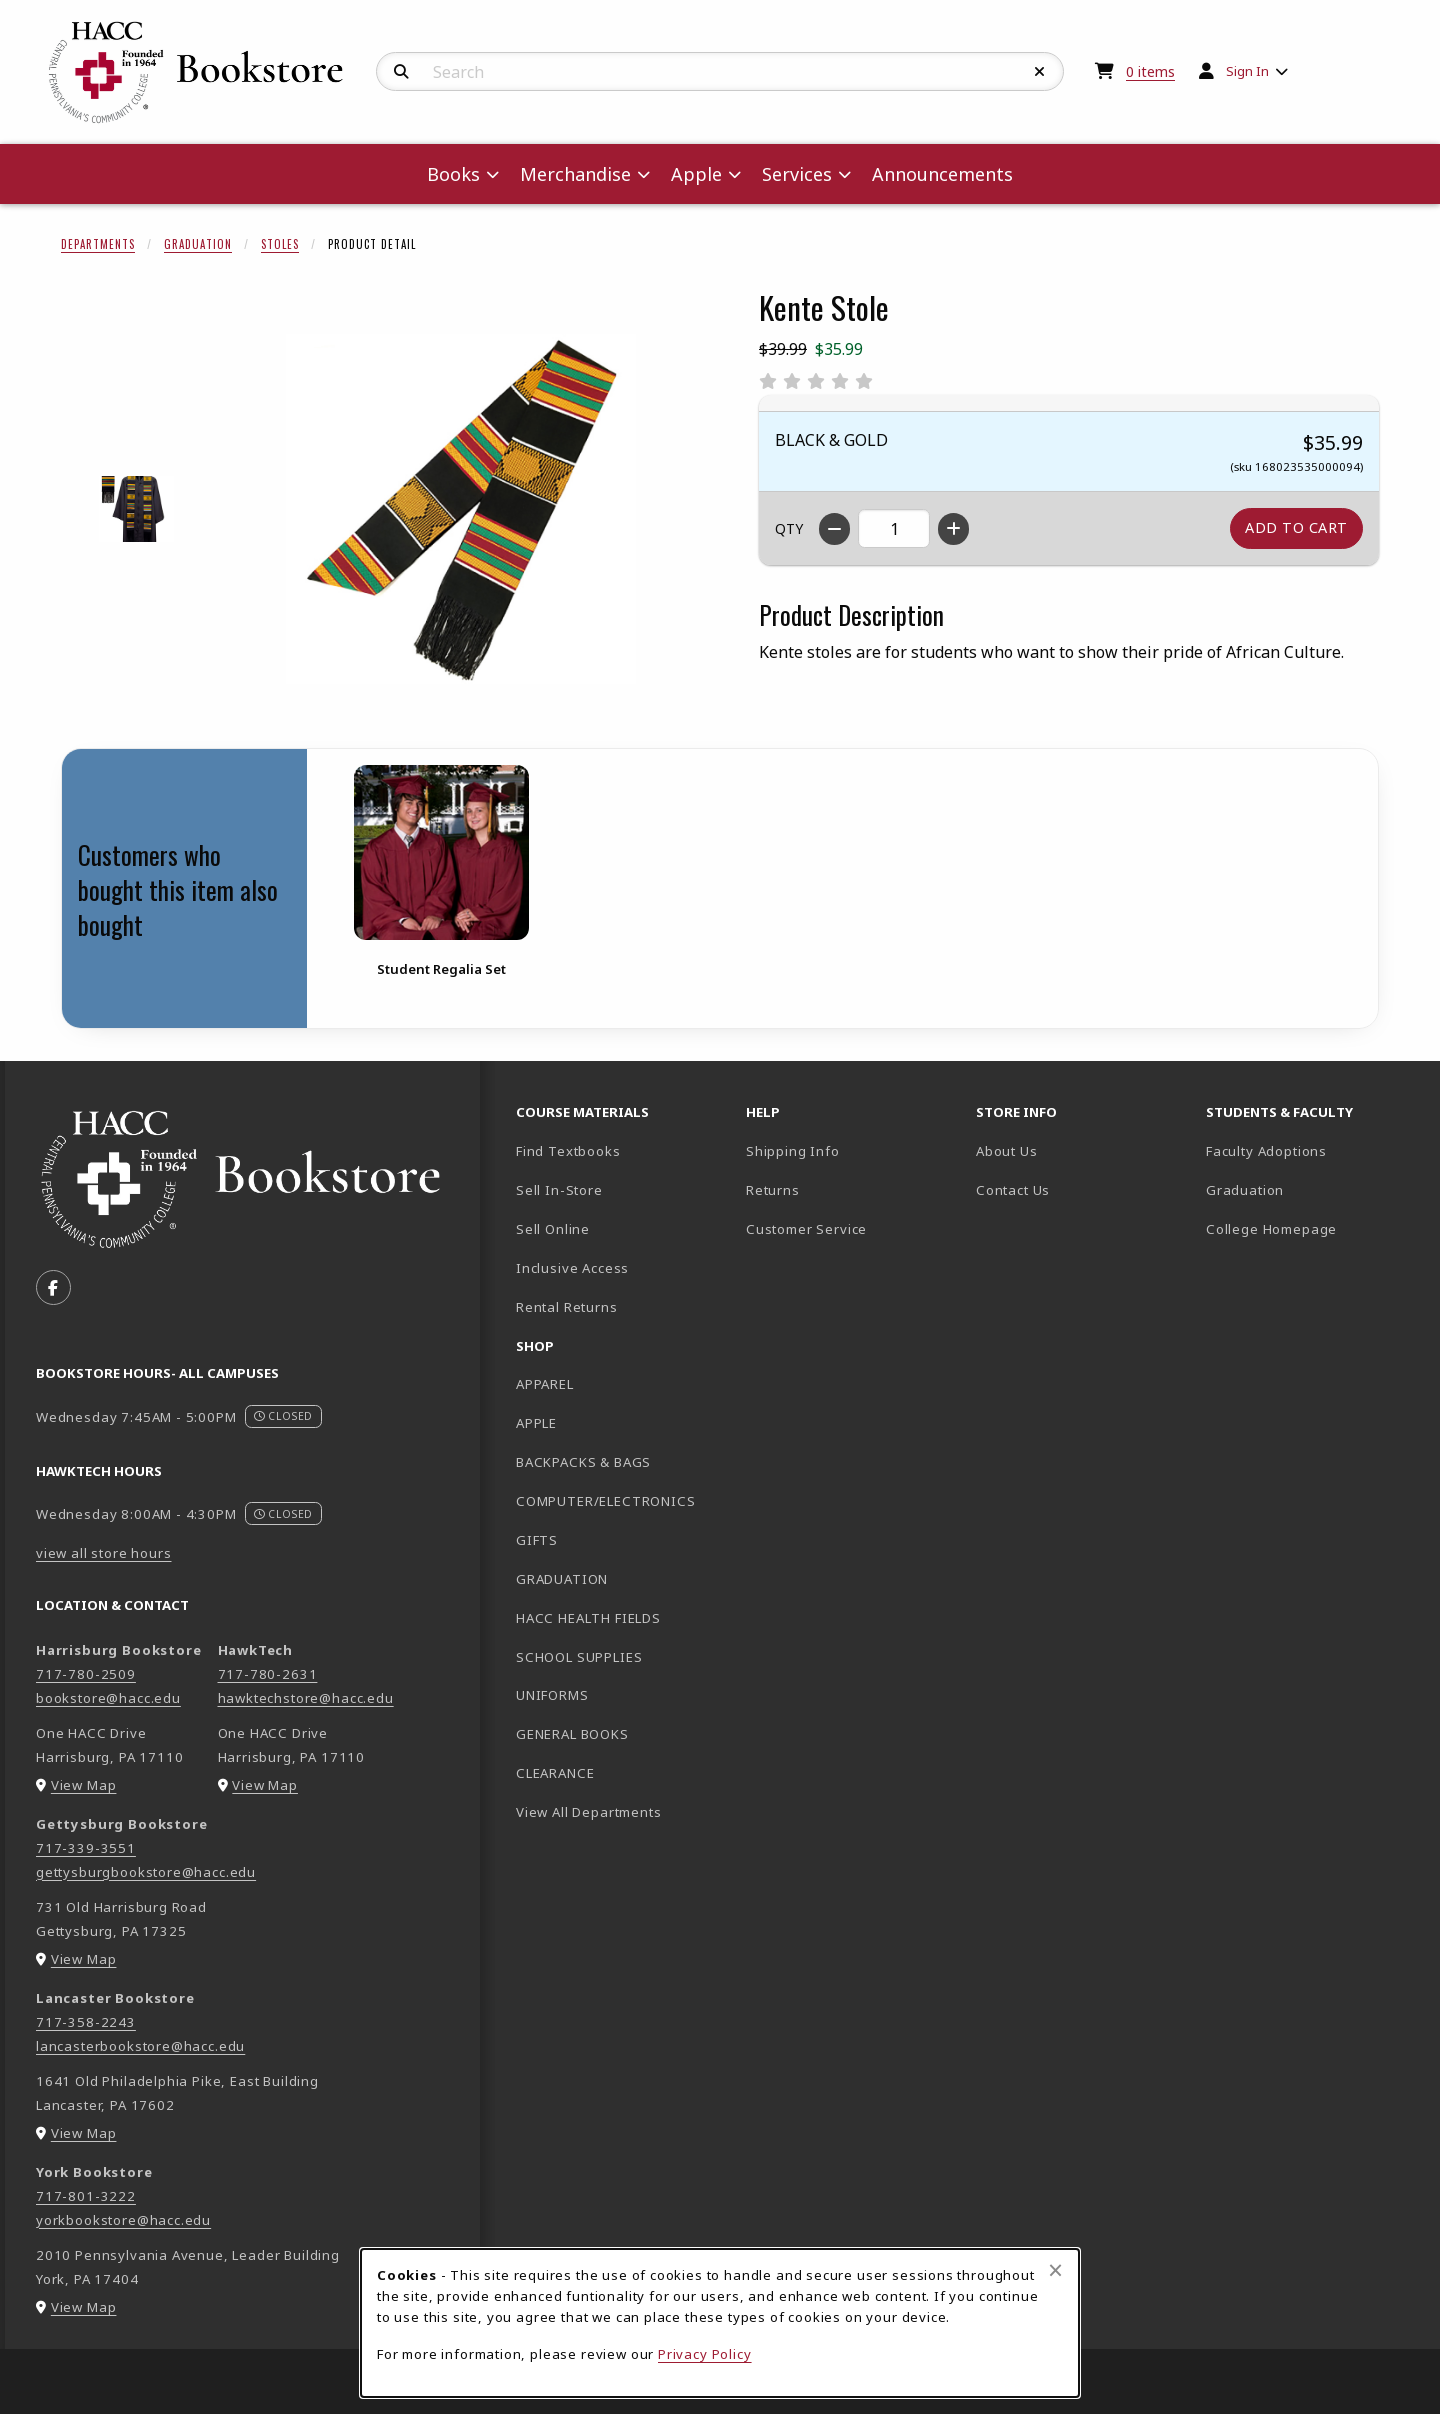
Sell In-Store (559, 1190)
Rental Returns (567, 1307)
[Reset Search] (1040, 72)
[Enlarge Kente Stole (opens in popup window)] (461, 509)
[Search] (401, 72)
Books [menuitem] (453, 174)
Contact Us (1013, 1190)
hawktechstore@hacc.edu (306, 1698)
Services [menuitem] (797, 174)
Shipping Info (793, 1151)
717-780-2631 (268, 1674)
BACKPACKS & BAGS (583, 1462)
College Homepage (1313, 1228)
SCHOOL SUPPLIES (579, 1657)
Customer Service (806, 1229)
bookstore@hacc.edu (108, 1698)
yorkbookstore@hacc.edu (123, 2220)
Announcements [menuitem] (942, 174)
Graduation (198, 244)
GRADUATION (562, 1579)
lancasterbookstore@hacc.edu (140, 2046)
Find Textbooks (568, 1151)
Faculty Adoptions (1266, 1151)
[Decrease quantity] (834, 529)
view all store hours (104, 1553)
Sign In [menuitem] (1247, 71)
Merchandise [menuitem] (575, 174)
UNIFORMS (552, 1695)
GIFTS (537, 1540)
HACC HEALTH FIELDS (588, 1618)
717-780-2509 (86, 1674)
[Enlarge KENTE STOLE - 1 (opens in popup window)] (136, 508)
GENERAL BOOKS (572, 1734)
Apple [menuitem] (696, 174)
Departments (98, 244)
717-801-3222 (86, 2196)
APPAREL (545, 1384)
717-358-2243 (86, 2022)
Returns (773, 1190)
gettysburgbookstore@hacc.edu (146, 1872)
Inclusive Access (572, 1268)
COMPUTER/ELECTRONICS (606, 1501)
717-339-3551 (86, 1848)
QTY (789, 528)
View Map (84, 1785)
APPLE (536, 1423)
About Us (1007, 1151)
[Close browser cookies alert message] (1055, 2270)
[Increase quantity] (953, 529)
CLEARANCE (555, 1773)
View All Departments (589, 1812)
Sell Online (553, 1229)
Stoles (280, 244)
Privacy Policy (705, 2354)
